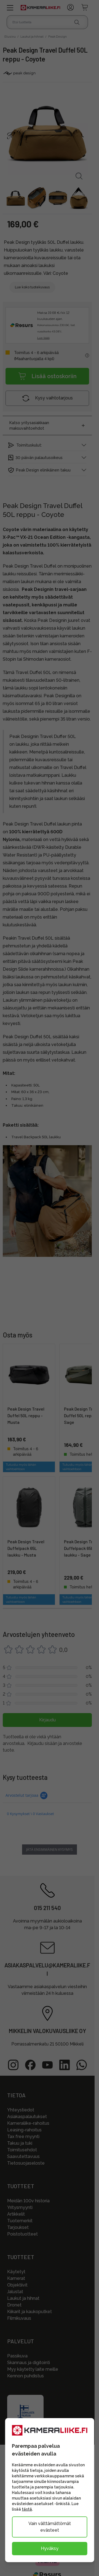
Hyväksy (49, 2548)
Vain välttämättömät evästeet (49, 2527)
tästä (27, 2509)
